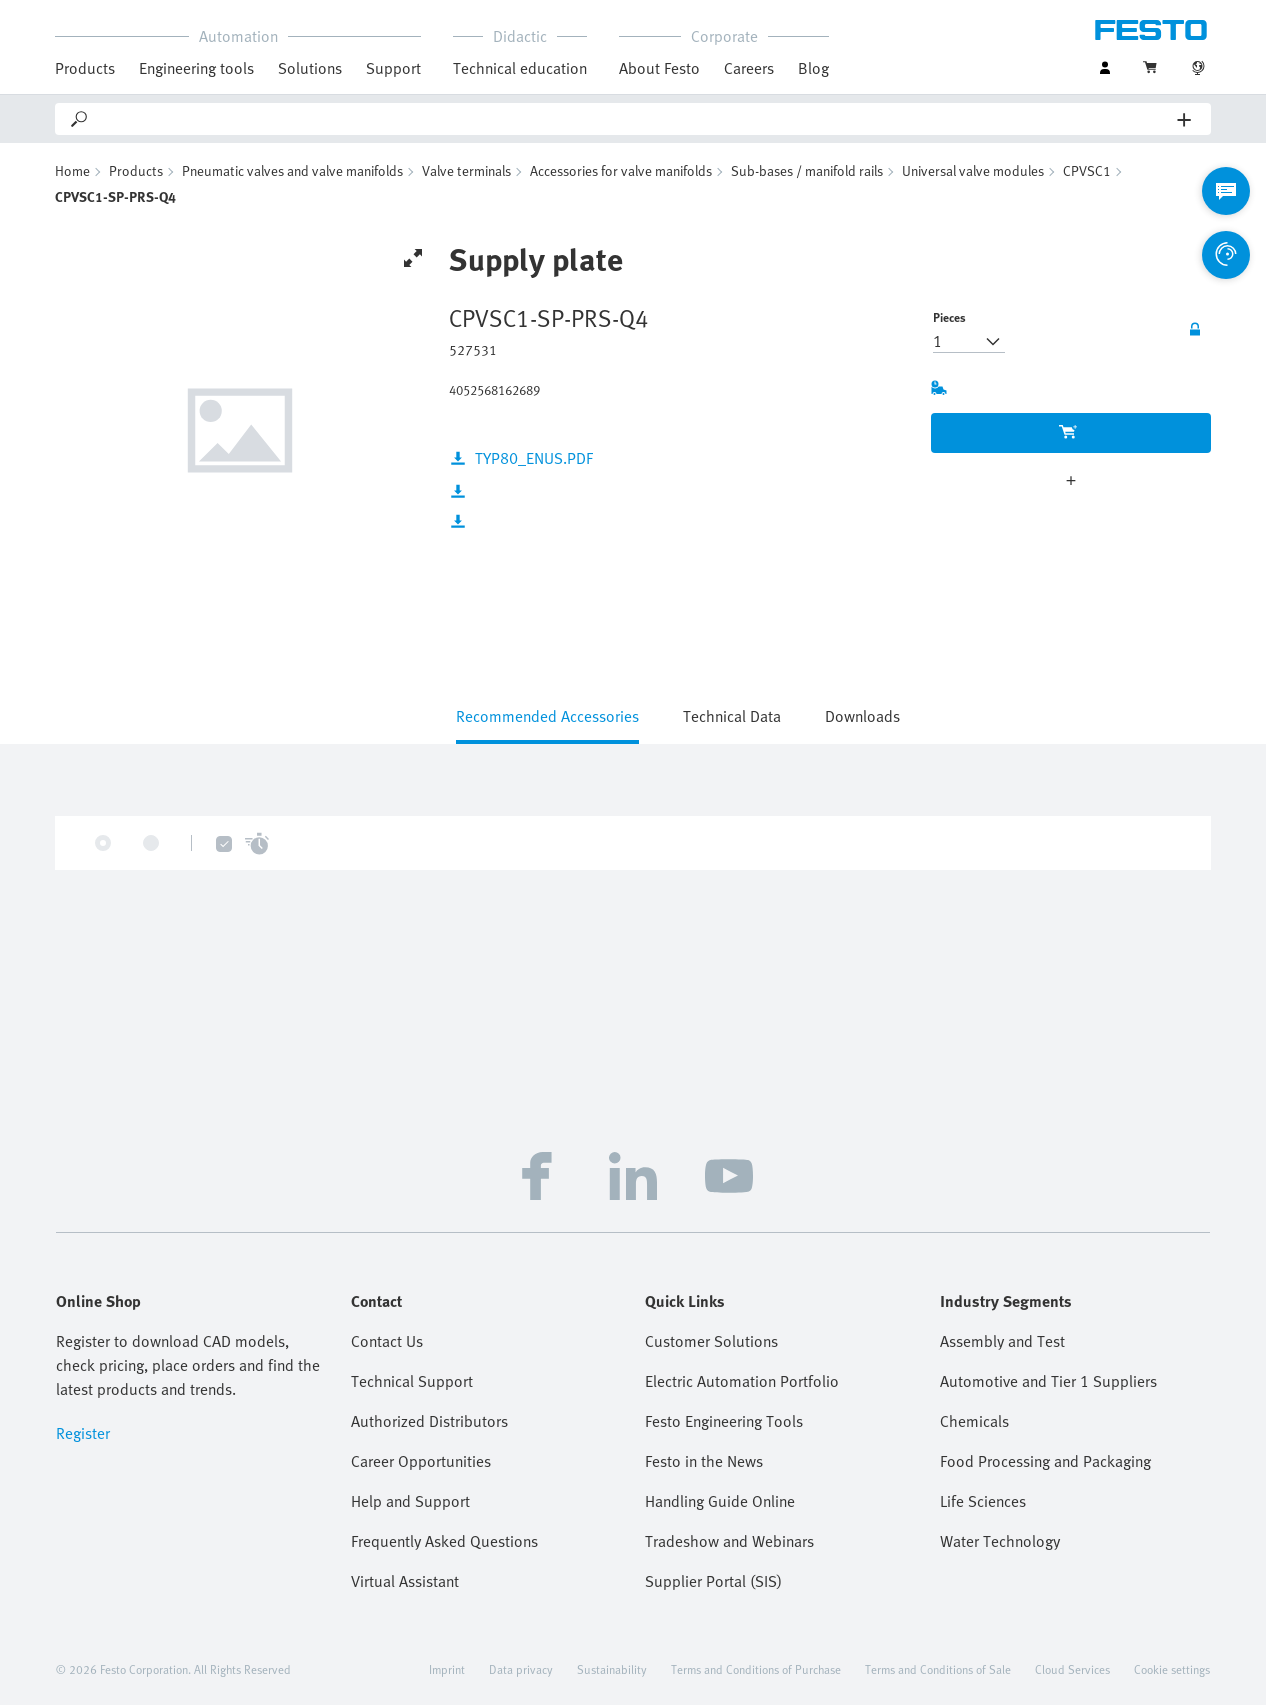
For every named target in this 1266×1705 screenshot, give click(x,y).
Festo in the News (704, 1461)
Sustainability (612, 1669)
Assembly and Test (1002, 1341)
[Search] (634, 119)
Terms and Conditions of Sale (938, 1669)
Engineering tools (196, 68)
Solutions (310, 68)
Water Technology (1000, 1541)
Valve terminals (466, 170)
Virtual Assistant (405, 1581)
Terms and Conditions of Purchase (756, 1669)
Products (85, 68)
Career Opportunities (421, 1461)
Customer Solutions (711, 1341)
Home (72, 170)
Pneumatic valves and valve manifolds (292, 170)
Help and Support (410, 1501)
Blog (813, 68)
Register (83, 1433)
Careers (749, 68)
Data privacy (521, 1669)
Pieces (949, 317)
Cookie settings (1172, 1669)
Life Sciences (983, 1501)
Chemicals (974, 1421)
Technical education (520, 68)
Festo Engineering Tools (724, 1421)
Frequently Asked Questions (444, 1541)
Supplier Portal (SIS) (713, 1581)
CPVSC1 (1087, 170)
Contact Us (387, 1341)
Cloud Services (1072, 1669)
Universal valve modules (973, 170)
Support (393, 68)
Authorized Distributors (429, 1421)
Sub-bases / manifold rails (807, 170)
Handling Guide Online (720, 1501)
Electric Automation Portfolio (742, 1381)
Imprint (447, 1669)
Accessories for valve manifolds (621, 170)
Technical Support (412, 1381)
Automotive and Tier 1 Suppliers (1048, 1381)
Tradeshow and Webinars (729, 1541)
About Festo (659, 68)
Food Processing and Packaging (1045, 1461)
